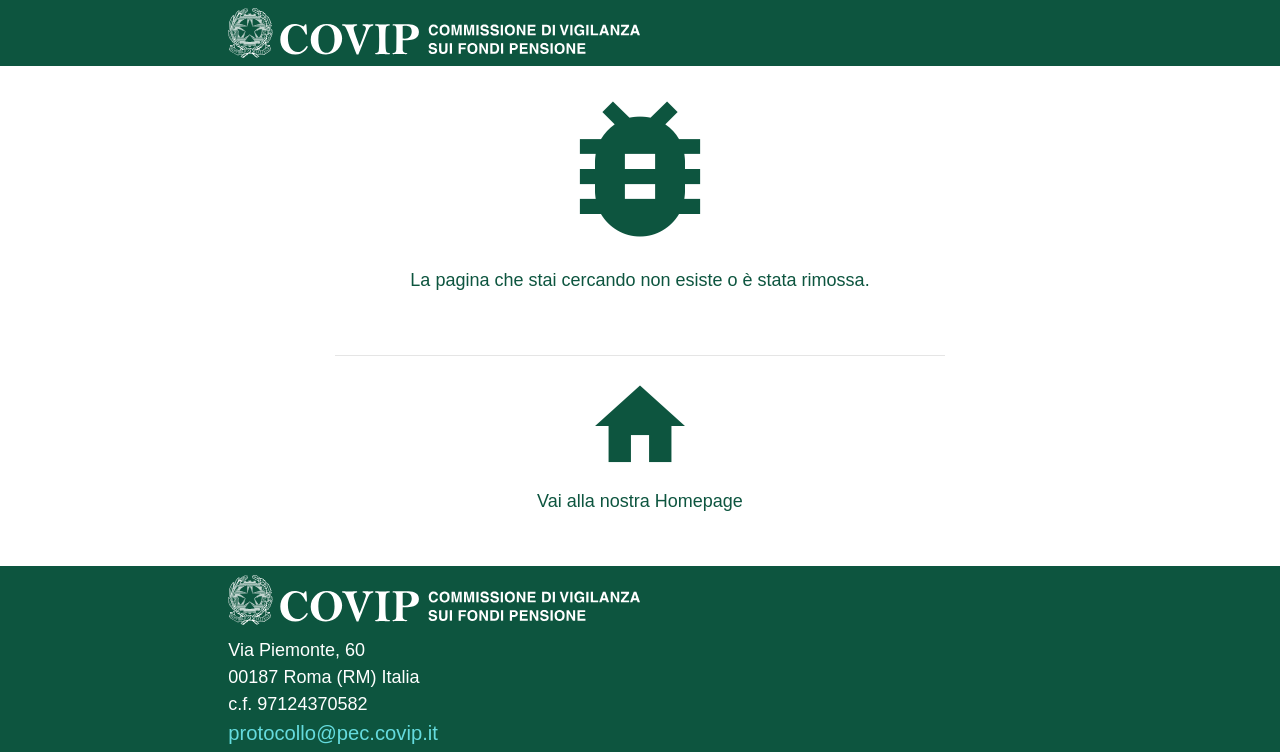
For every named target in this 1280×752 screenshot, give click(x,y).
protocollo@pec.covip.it (333, 733)
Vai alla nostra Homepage (640, 501)
